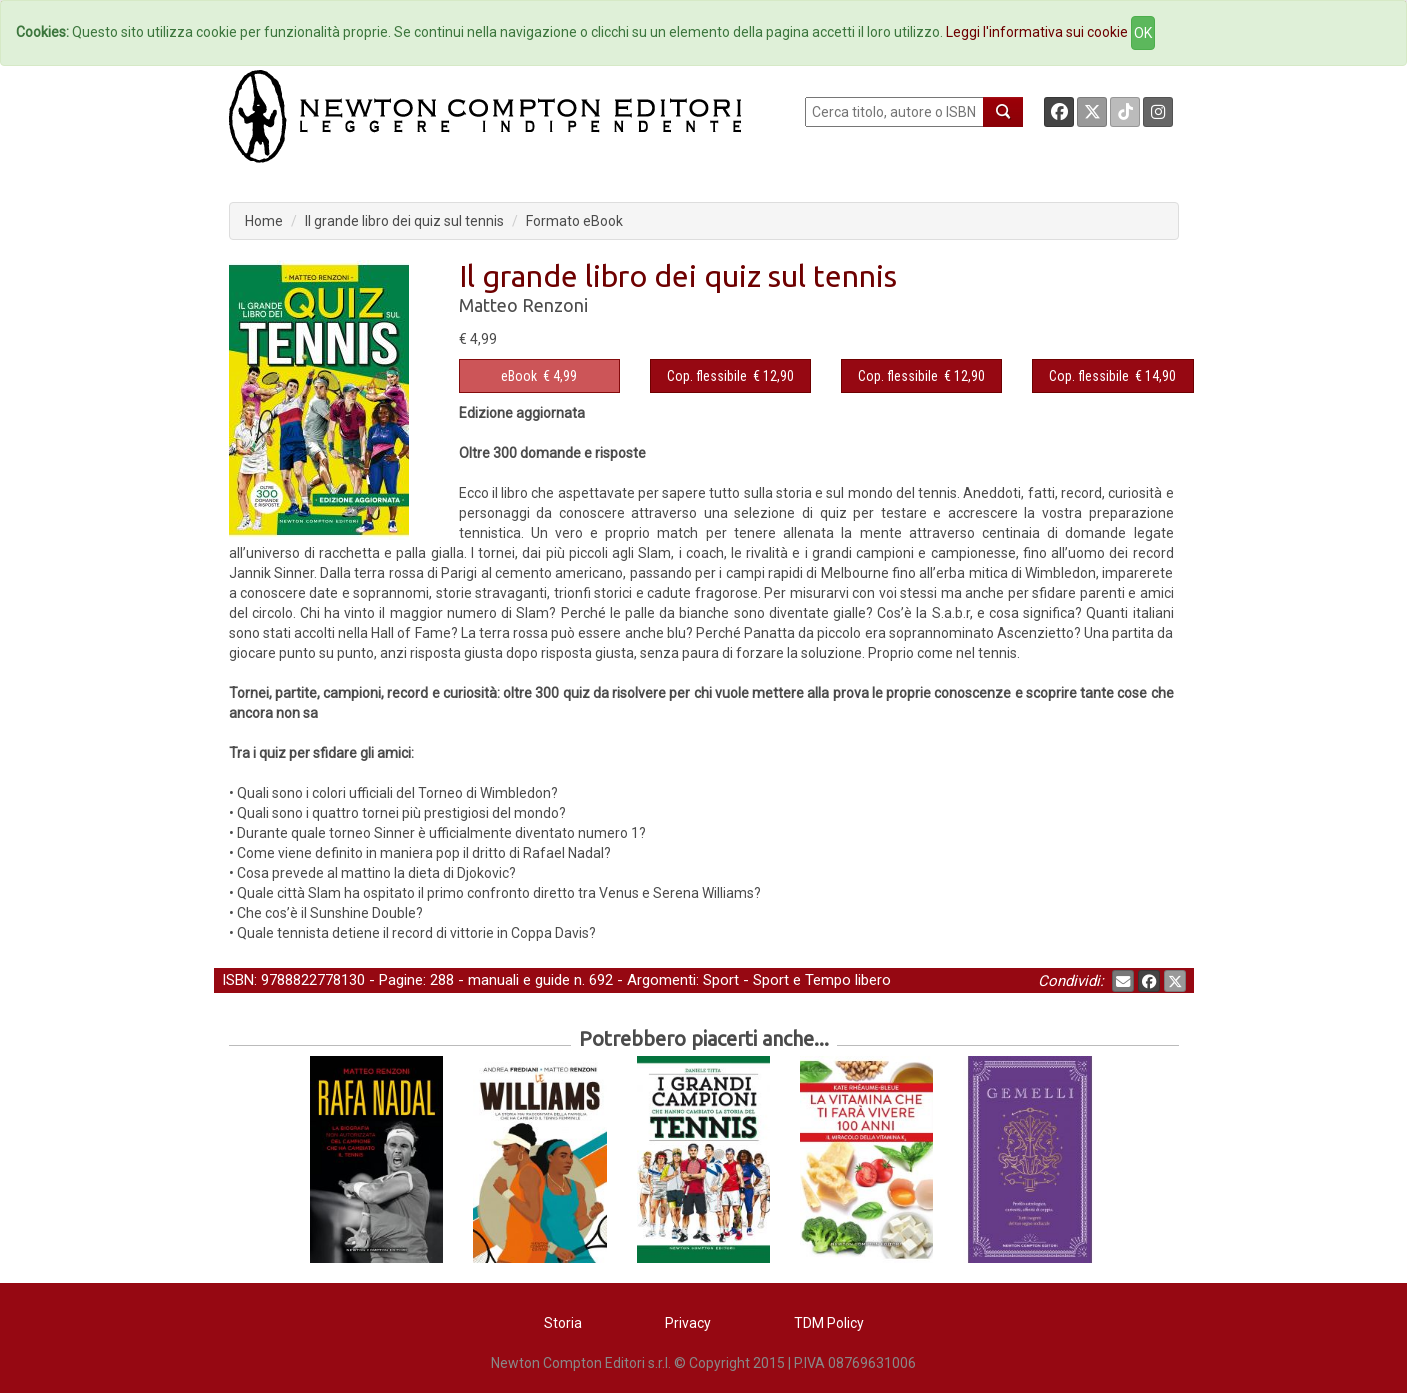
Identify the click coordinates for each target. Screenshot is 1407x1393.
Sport (721, 980)
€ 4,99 (539, 376)
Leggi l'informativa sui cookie (1037, 32)
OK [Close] (1143, 33)
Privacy (688, 1323)
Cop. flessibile (707, 376)
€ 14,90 (1112, 376)
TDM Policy (829, 1323)
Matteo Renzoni (523, 305)
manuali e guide (519, 980)
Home (264, 221)
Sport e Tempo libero (822, 980)
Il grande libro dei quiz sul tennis (404, 221)
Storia (563, 1323)
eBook (519, 376)
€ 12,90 (730, 376)
